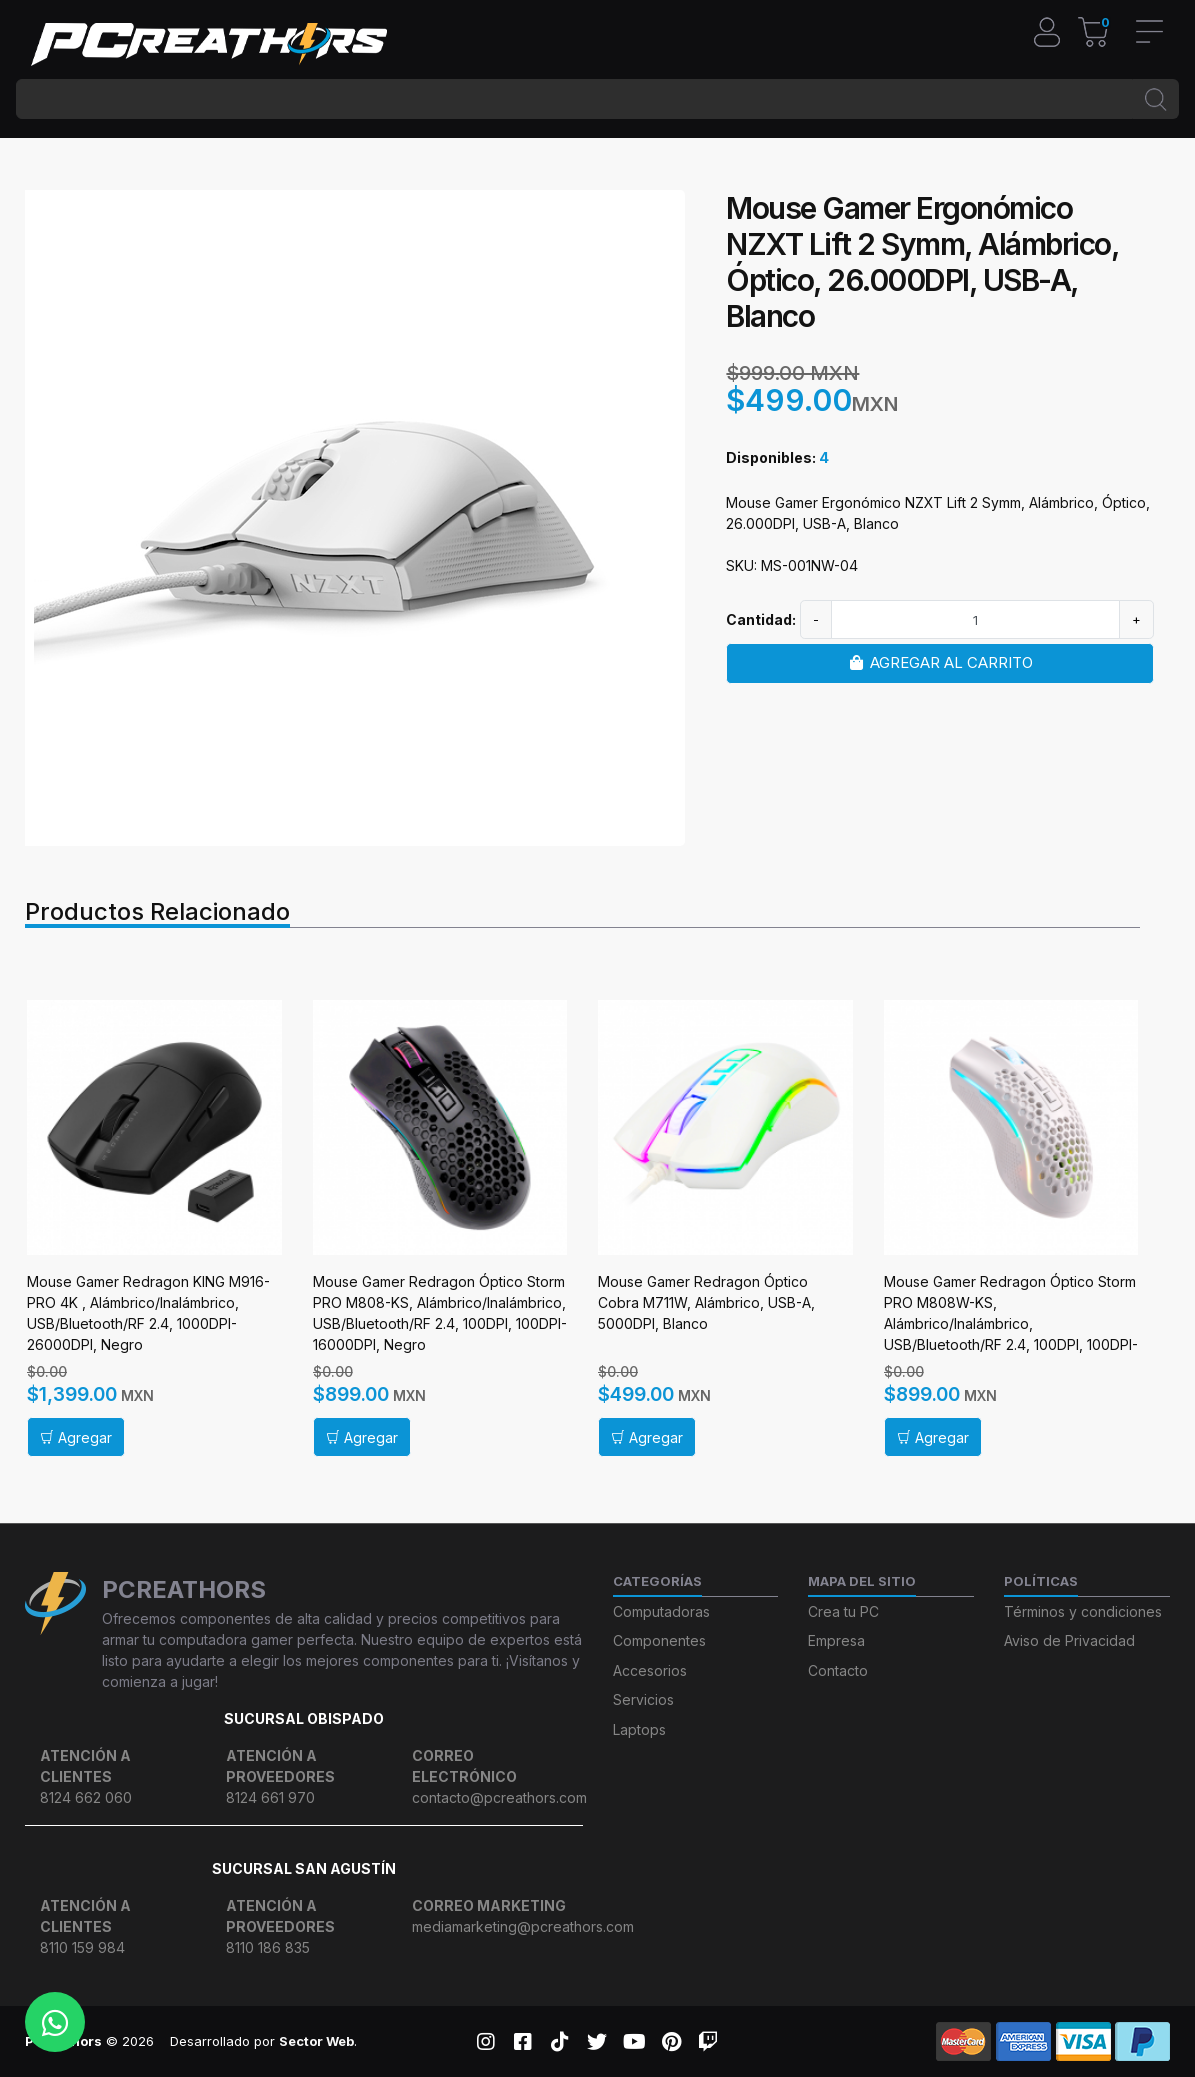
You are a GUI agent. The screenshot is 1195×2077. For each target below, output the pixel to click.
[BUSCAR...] (574, 99)
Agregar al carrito (940, 662)
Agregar (76, 1437)
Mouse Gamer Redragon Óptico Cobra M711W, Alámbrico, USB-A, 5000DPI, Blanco (706, 1302)
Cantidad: (761, 619)
